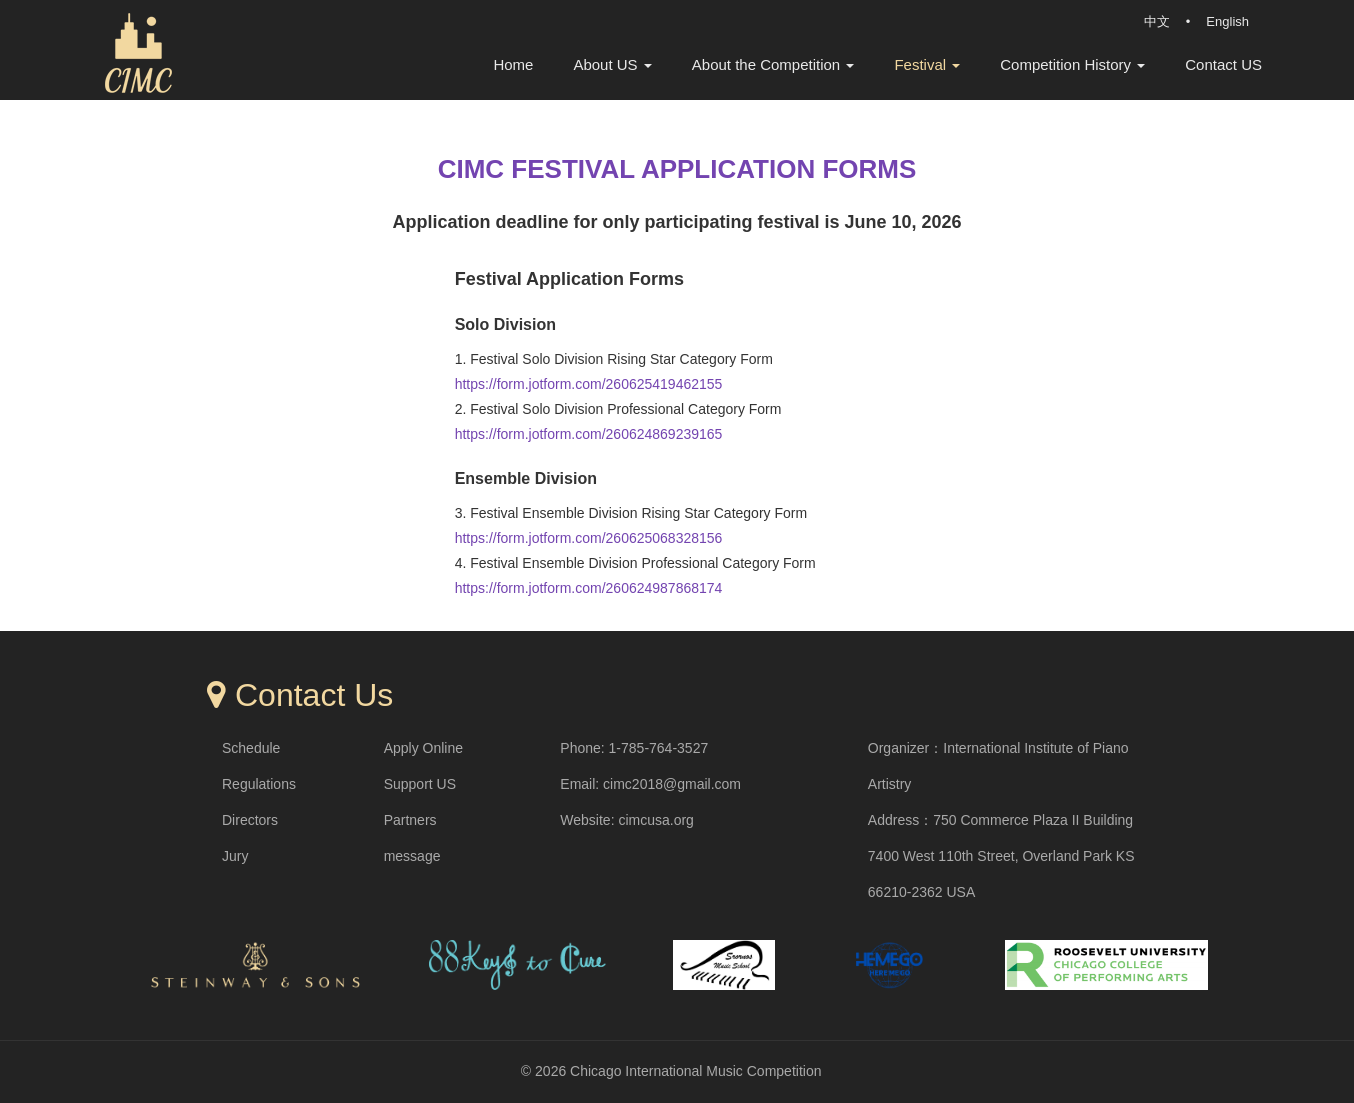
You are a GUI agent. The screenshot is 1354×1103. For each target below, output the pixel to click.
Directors (250, 820)
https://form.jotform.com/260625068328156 (589, 538)
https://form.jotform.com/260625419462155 (589, 384)
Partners (410, 820)
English (1227, 21)
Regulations (259, 784)
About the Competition (773, 64)
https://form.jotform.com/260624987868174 (589, 588)
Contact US (1223, 64)
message (412, 856)
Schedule (251, 748)
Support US (420, 784)
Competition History (1072, 64)
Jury (235, 856)
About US (612, 64)
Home (513, 64)
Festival (927, 64)
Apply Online (423, 748)
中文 (1157, 21)
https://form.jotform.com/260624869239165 (589, 434)
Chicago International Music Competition (695, 1071)
